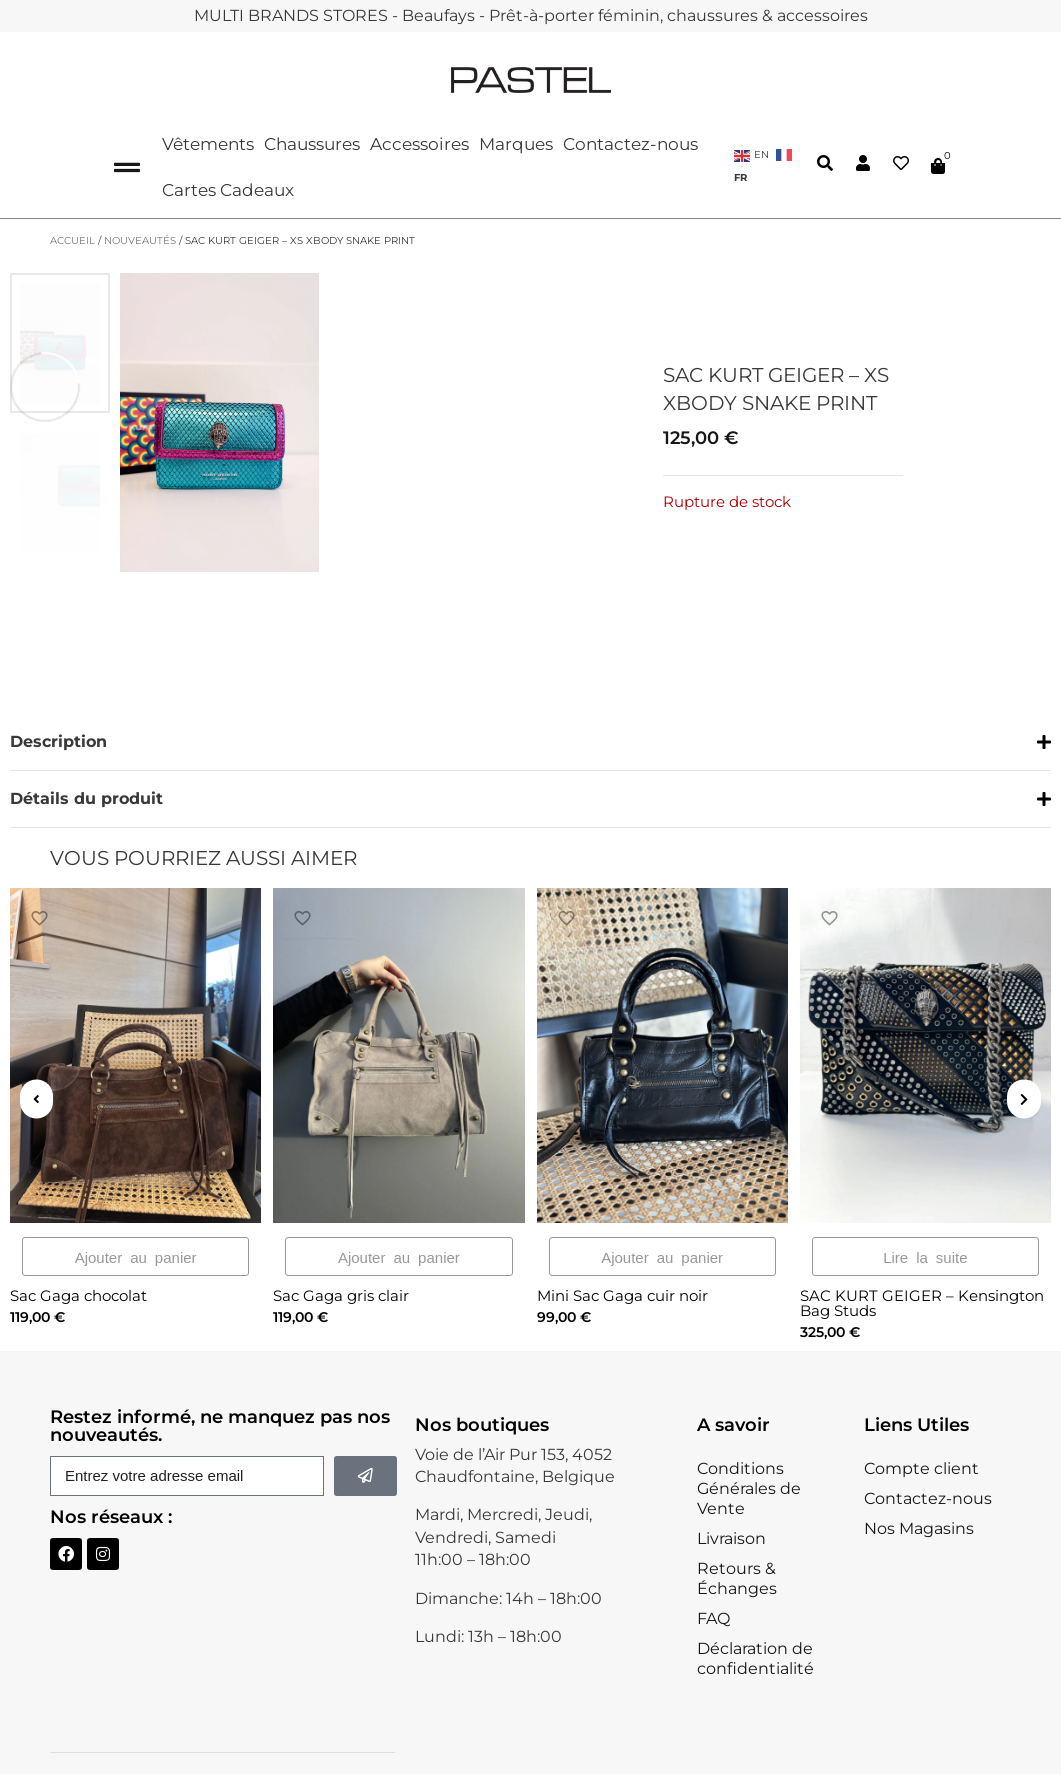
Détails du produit (86, 797)
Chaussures (312, 144)
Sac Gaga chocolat (78, 1239)
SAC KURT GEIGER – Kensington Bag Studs (922, 1247)
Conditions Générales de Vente (749, 1433)
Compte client (921, 1413)
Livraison (731, 1483)
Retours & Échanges (737, 1523)
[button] (530, 751)
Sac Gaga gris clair (341, 1239)
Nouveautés (140, 240)
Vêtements (208, 144)
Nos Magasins (919, 1473)
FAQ (713, 1563)
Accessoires (419, 144)
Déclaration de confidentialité (755, 1603)
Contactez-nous (630, 144)
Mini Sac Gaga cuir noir (622, 1239)
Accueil (72, 240)
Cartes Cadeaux (228, 190)
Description (58, 740)
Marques (516, 144)
